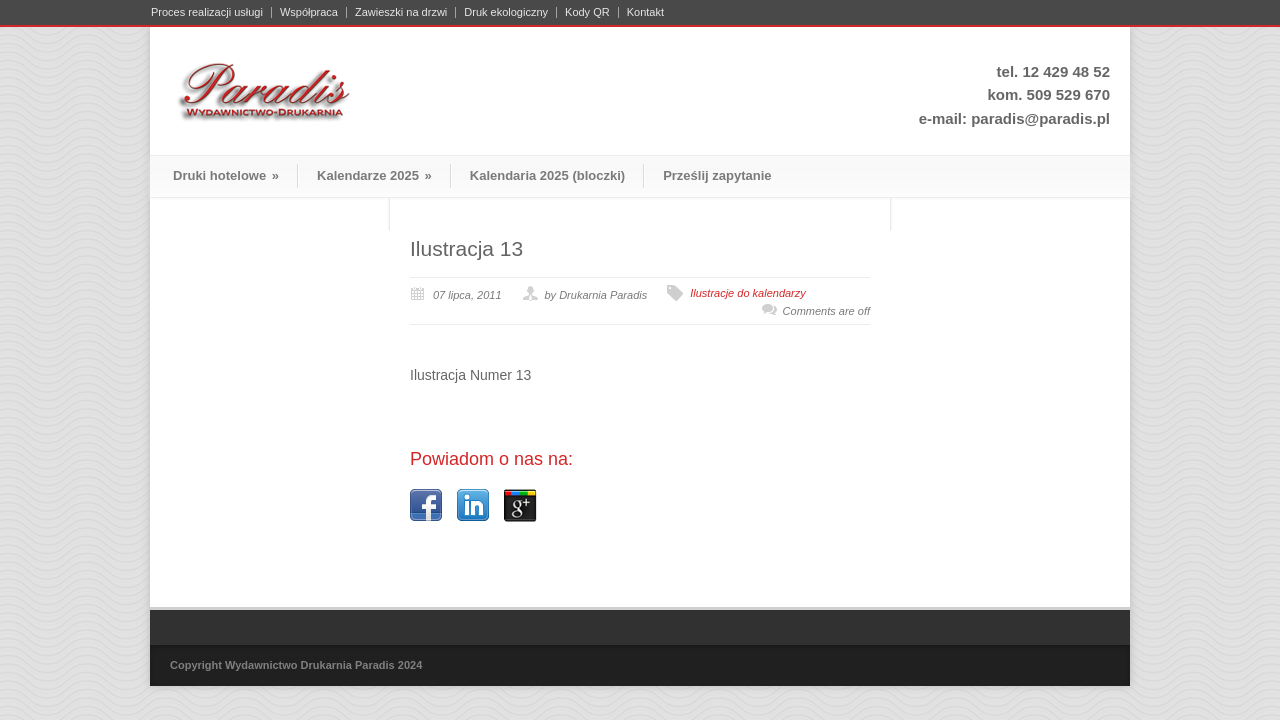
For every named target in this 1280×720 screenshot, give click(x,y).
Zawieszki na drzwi (401, 12)
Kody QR (587, 12)
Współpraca (309, 12)
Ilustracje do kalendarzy (748, 293)
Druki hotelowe (226, 175)
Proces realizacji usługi (207, 12)
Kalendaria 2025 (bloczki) (547, 175)
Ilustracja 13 (466, 248)
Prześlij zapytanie (717, 175)
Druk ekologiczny (506, 12)
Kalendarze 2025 (374, 175)
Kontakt (645, 12)
